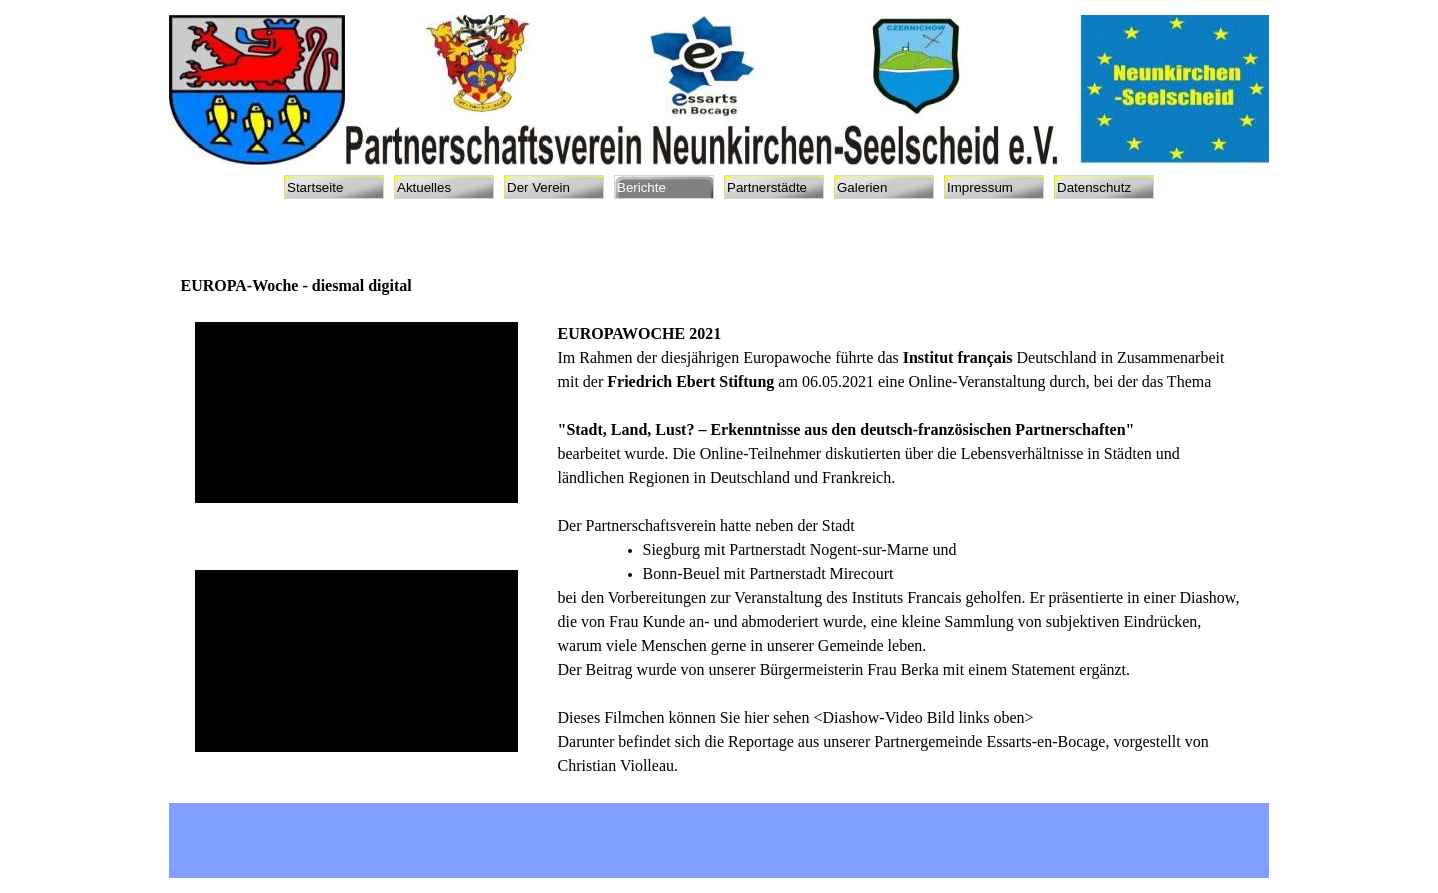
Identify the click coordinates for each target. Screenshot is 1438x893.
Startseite (315, 187)
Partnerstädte (767, 187)
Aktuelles (424, 187)
